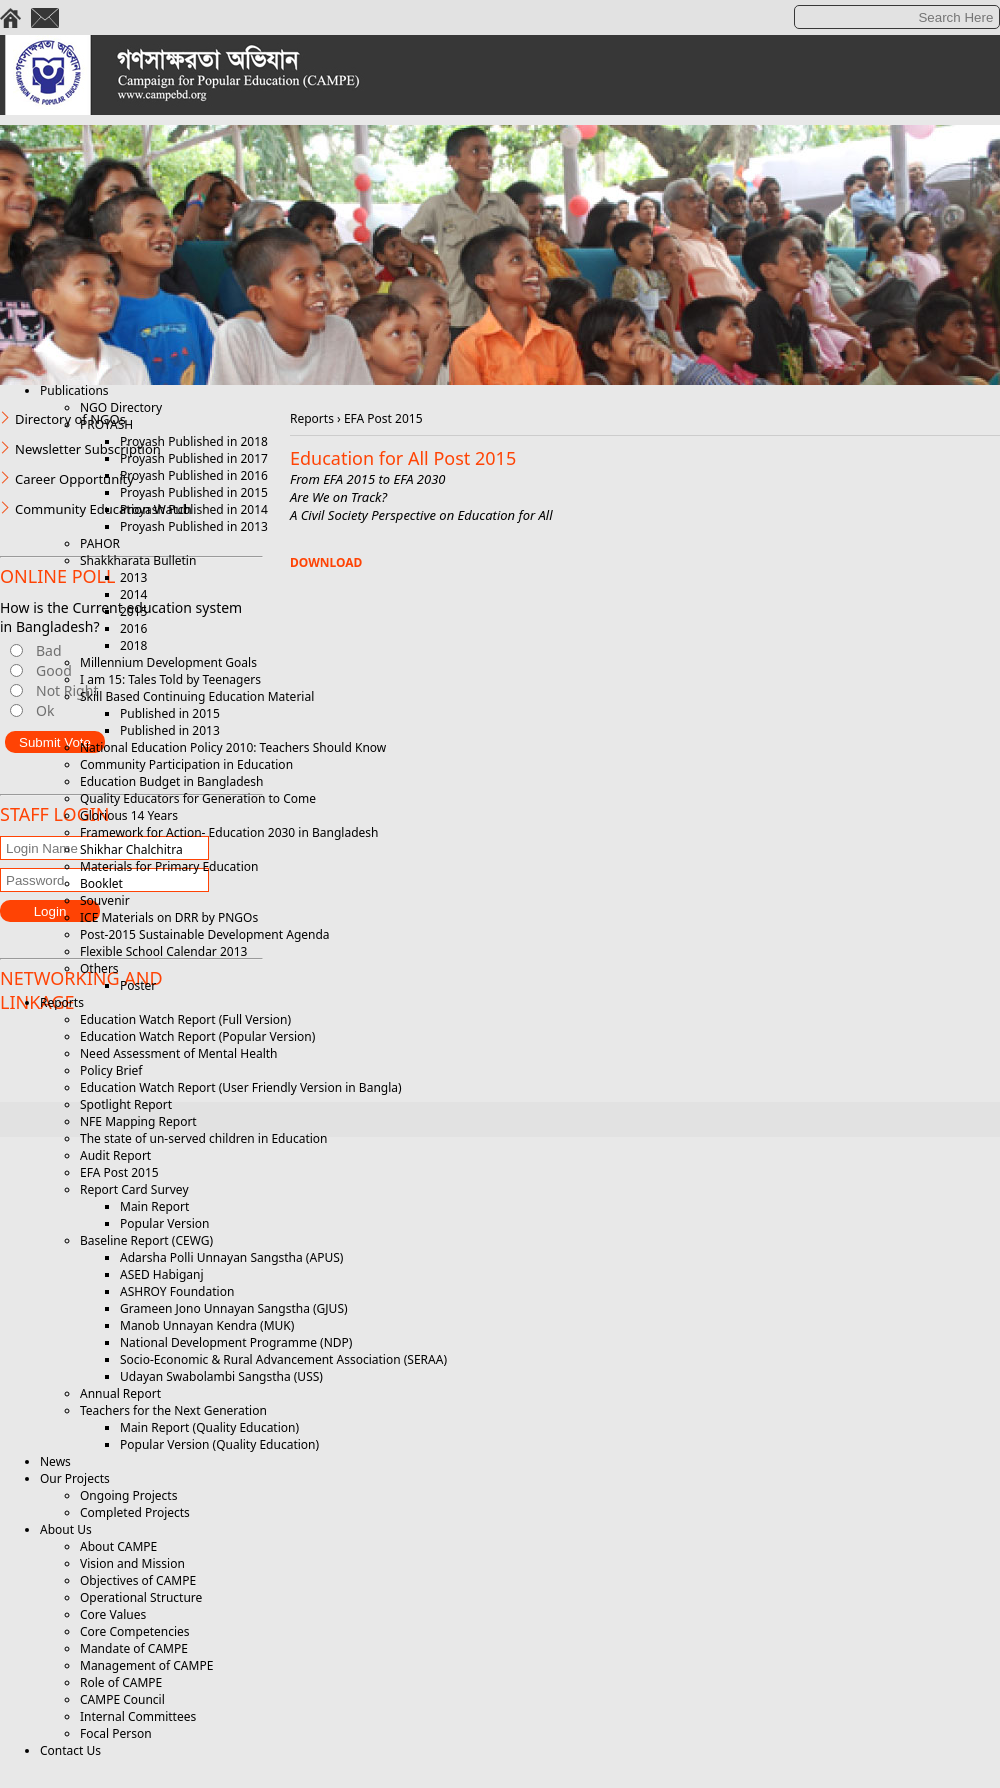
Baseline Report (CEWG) (146, 1240)
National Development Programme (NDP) (236, 1342)
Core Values (113, 1614)
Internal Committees (138, 1716)
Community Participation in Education (186, 764)
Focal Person (116, 1733)
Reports (62, 1002)
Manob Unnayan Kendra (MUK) (207, 1325)
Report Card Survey (134, 1189)
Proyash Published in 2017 (194, 458)
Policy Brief (111, 1070)
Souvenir (105, 900)
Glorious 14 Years (129, 815)
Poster (138, 985)
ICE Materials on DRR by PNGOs (169, 917)
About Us (66, 1529)
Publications (74, 390)
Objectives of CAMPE (138, 1580)
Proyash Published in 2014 (194, 509)
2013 (133, 577)
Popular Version (164, 1223)
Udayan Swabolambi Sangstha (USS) (221, 1376)
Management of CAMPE (146, 1665)
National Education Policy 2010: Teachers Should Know (233, 747)
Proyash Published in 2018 (194, 441)
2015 (133, 611)
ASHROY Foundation (177, 1291)
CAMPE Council (122, 1699)
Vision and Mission (132, 1563)
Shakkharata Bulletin (138, 560)
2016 (133, 628)
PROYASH (106, 424)
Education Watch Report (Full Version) (185, 1019)
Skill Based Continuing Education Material (197, 696)
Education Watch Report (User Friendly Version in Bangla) (241, 1087)
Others (99, 968)
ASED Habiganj (162, 1274)
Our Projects (75, 1478)
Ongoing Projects (128, 1495)
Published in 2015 (170, 713)
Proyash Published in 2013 (194, 526)
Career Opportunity (74, 479)
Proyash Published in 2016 (194, 475)
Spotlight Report (126, 1104)
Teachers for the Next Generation (173, 1410)
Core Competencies (135, 1631)
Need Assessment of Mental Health (179, 1053)
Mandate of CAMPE (134, 1648)
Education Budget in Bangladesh (171, 781)
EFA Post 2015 (119, 1172)
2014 (133, 594)
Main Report (154, 1206)
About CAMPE (118, 1546)
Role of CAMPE (121, 1682)
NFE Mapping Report (138, 1121)
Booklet (101, 883)
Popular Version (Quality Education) (219, 1444)
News (55, 1461)
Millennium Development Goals (168, 662)
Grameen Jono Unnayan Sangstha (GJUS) (234, 1308)
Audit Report (115, 1155)
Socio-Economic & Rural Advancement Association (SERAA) (283, 1359)
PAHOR (100, 543)
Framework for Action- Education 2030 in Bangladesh (229, 832)
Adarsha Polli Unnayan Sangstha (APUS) (231, 1257)
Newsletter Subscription (88, 449)
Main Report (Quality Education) (209, 1427)
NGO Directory (121, 407)
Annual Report (120, 1393)
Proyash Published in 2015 (194, 492)
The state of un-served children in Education (204, 1138)
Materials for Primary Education (169, 866)
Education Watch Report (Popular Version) (197, 1036)
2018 (133, 645)
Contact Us (70, 1750)
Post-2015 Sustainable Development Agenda (205, 934)
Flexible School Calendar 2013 (163, 951)
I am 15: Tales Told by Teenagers (170, 679)
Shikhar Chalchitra (131, 849)
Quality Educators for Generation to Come (198, 798)
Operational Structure (141, 1597)
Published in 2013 (170, 730)
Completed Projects (135, 1512)
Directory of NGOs (70, 419)
